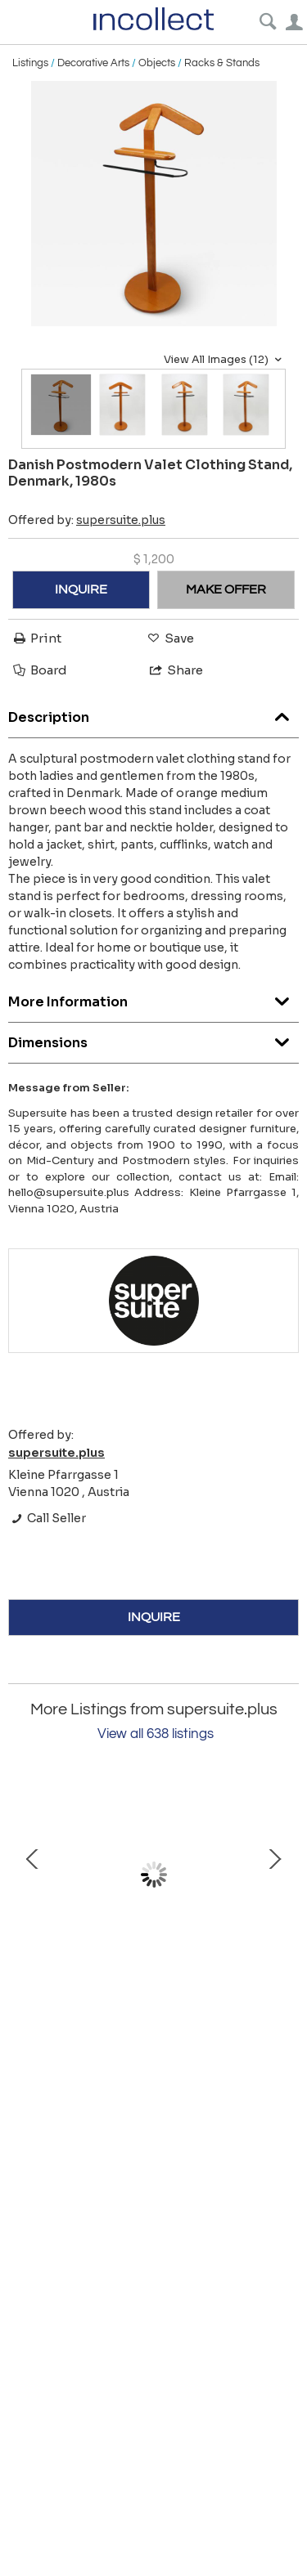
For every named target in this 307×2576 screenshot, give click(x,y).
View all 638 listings (155, 1734)
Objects (156, 63)
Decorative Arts (93, 63)
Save (169, 638)
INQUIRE (81, 589)
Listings (30, 63)
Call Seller (47, 1518)
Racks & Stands (222, 63)
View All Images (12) (225, 359)
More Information (153, 998)
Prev (32, 1874)
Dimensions (153, 1039)
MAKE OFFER (226, 589)
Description (153, 713)
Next (274, 1874)
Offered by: (86, 520)
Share (175, 670)
